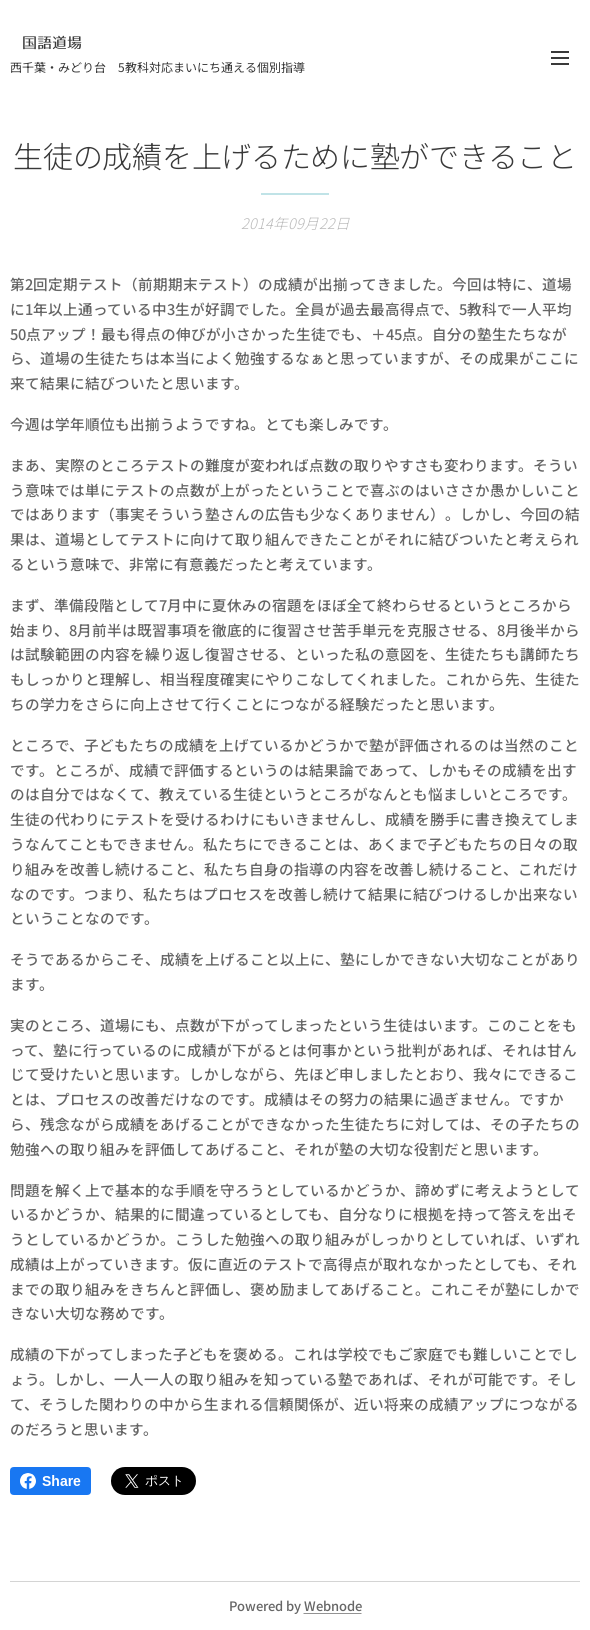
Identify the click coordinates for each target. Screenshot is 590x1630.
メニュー (560, 58)
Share (50, 1481)
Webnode (333, 1605)
